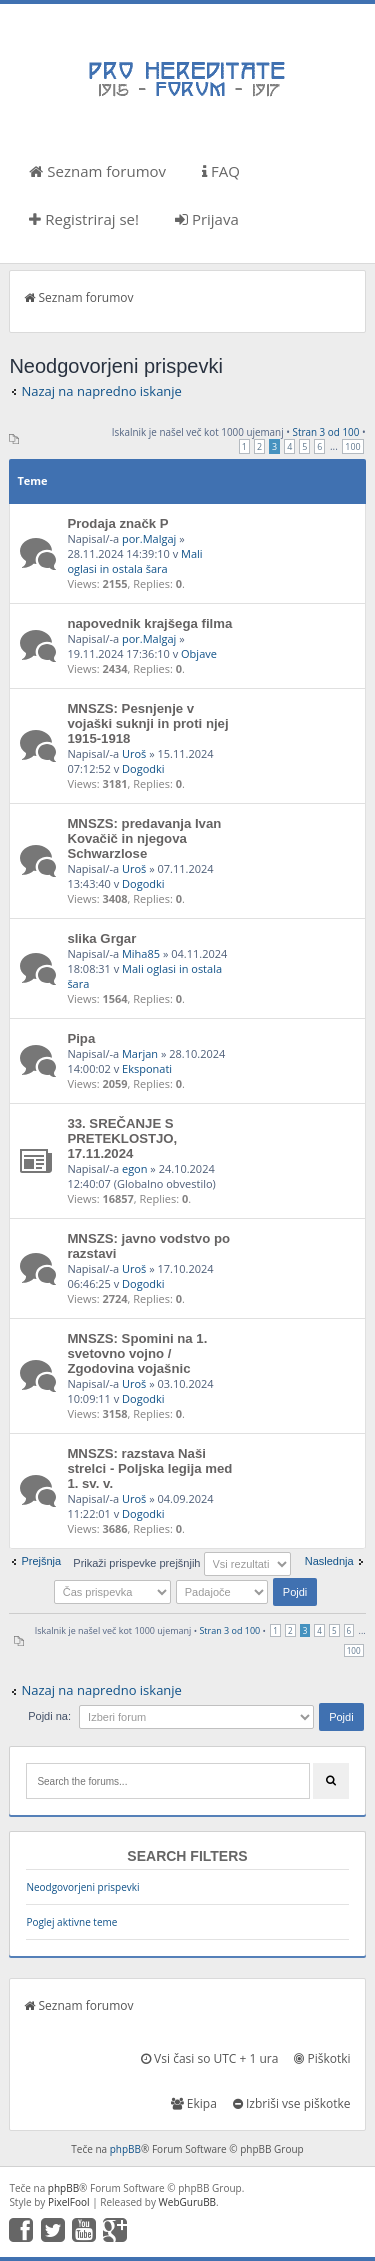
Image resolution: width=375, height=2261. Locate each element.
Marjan (140, 1053)
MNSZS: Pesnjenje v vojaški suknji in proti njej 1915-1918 (147, 723)
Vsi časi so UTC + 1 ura (209, 2058)
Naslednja (329, 1561)
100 (352, 446)
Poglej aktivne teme (71, 1922)
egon (135, 1168)
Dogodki (143, 768)
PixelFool (69, 2202)
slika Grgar (101, 938)
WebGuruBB (188, 2202)
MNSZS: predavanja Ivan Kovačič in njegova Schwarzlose (144, 838)
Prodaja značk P (117, 523)
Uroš (134, 753)
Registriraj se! (84, 219)
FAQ (221, 171)
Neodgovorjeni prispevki (82, 1887)
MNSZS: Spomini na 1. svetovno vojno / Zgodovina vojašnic (137, 1353)
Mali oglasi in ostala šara (134, 561)
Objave (199, 653)
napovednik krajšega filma (149, 623)
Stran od (326, 432)
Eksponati (147, 1068)
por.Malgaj (149, 538)
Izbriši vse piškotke (292, 2103)
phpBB (125, 2149)
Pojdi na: (49, 1716)
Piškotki (322, 2058)
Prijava (207, 219)
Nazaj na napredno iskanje (101, 391)
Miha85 (141, 953)
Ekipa (194, 2103)
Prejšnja (41, 1561)
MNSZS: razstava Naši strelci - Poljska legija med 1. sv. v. (149, 1468)
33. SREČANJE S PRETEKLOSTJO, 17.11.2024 (122, 1138)
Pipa (81, 1038)
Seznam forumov (97, 171)
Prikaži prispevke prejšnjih (181, 1563)
